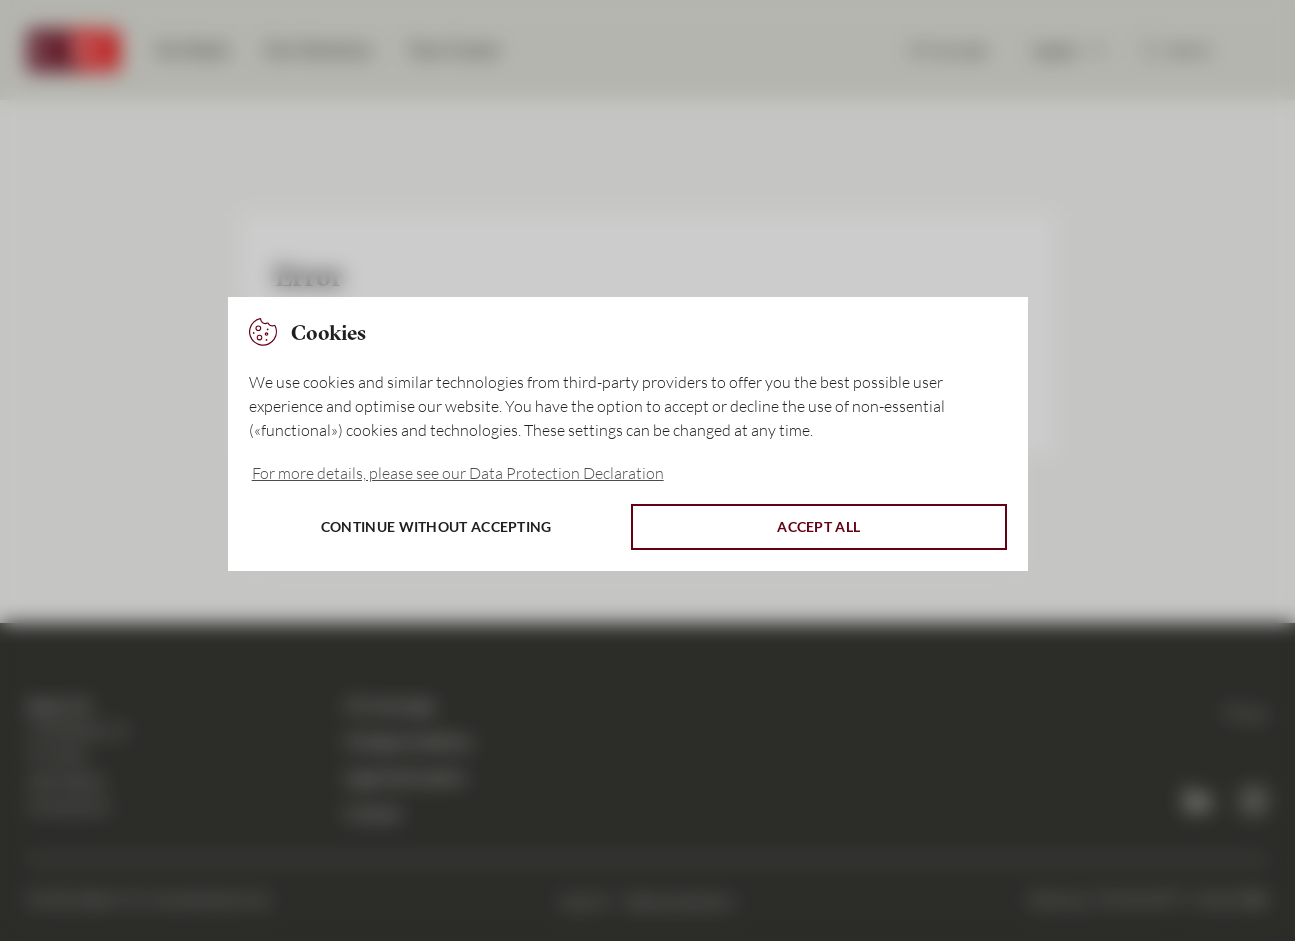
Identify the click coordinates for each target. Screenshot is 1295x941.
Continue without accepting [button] (436, 526)
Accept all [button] (818, 526)
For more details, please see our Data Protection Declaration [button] (458, 473)
